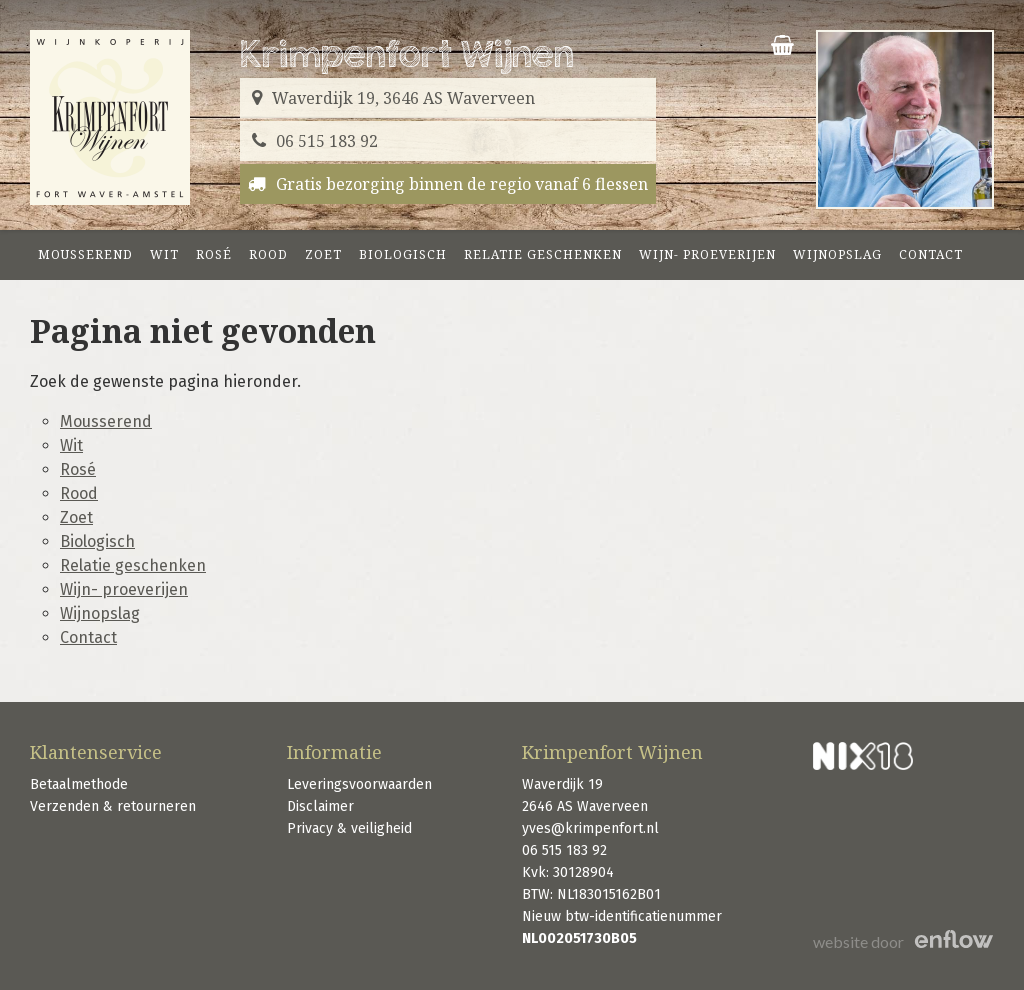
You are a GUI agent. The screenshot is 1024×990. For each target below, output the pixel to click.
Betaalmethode (79, 784)
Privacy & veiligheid (349, 828)
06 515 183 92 (564, 850)
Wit (164, 254)
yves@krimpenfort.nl (590, 828)
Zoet (323, 254)
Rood (268, 254)
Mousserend (85, 254)
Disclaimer (320, 806)
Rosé (214, 254)
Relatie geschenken (543, 254)
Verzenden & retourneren (113, 806)
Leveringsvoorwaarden (359, 784)
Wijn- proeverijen (707, 254)
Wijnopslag (837, 254)
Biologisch (403, 254)
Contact (931, 254)
